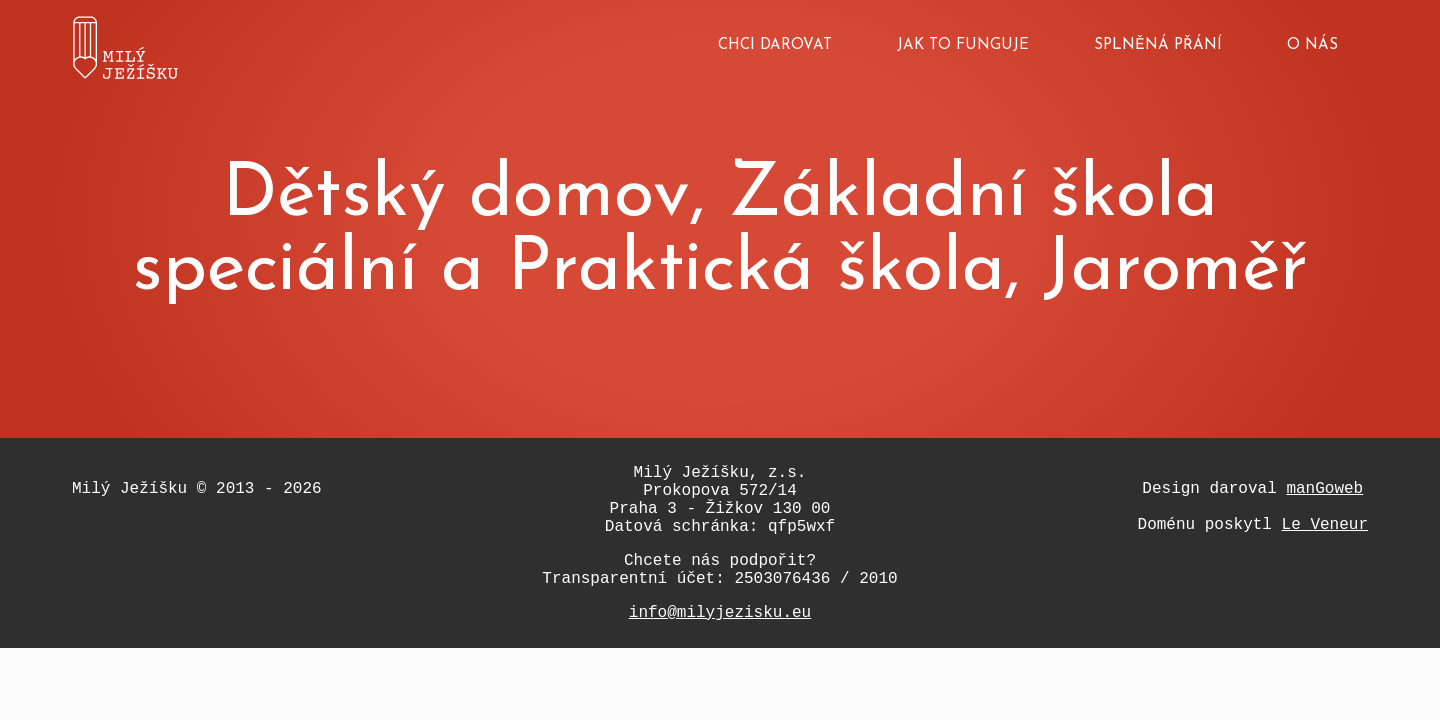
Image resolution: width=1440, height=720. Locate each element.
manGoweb (1324, 489)
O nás (1312, 45)
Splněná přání (1158, 45)
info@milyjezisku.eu (720, 613)
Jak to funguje (963, 45)
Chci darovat (775, 45)
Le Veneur (1325, 525)
